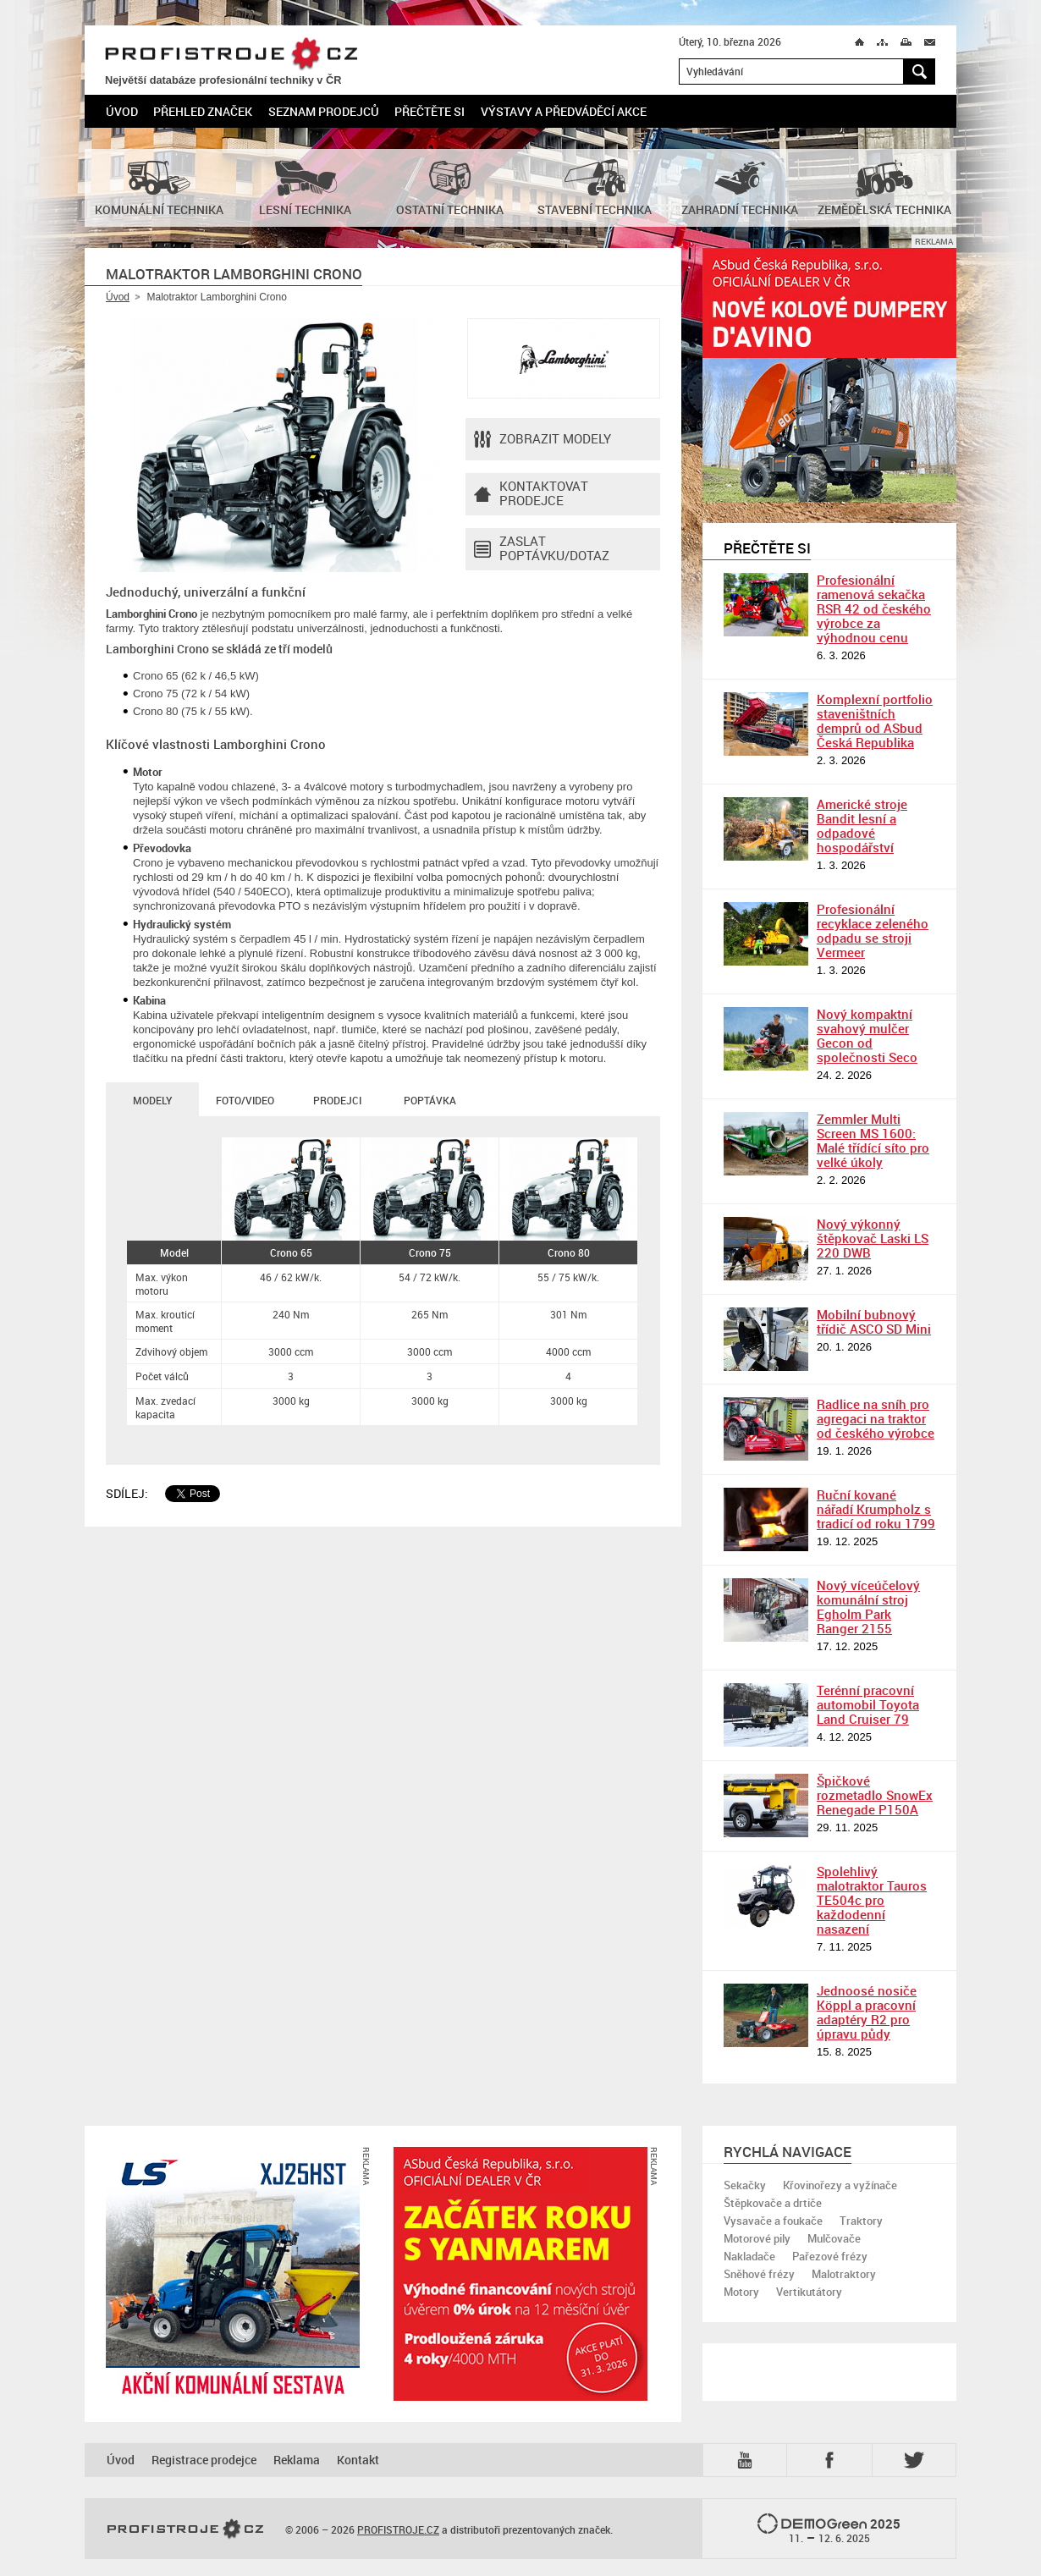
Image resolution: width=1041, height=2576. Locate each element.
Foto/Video (245, 1100)
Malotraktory (844, 2274)
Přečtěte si (429, 111)
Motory (741, 2291)
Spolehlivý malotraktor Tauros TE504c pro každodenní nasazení (872, 1900)
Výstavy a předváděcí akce (564, 111)
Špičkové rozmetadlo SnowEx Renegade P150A (875, 1795)
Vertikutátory (809, 2291)
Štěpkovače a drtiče (773, 2202)
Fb (832, 2460)
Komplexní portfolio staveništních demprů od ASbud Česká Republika (875, 721)
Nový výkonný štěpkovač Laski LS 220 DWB (872, 1238)
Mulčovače (834, 2238)
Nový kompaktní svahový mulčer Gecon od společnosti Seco (867, 1035)
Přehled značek (202, 111)
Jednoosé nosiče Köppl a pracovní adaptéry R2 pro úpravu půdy (867, 2012)
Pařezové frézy (830, 2256)
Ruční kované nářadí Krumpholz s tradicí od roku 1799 (876, 1509)
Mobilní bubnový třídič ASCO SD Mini (874, 1321)
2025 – (829, 2529)
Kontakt (358, 2460)
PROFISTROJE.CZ (231, 54)
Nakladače (749, 2256)
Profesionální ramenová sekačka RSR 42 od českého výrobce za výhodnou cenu (874, 608)
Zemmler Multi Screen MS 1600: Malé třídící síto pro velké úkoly (873, 1140)
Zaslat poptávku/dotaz (541, 549)
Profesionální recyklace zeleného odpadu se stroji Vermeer (872, 930)
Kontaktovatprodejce (531, 494)
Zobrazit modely (542, 439)
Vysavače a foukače (773, 2220)
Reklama (296, 2460)
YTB (748, 2460)
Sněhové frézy (759, 2274)
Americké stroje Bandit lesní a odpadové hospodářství (862, 825)
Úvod (122, 111)
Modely (152, 1100)
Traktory (861, 2220)
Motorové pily (757, 2238)
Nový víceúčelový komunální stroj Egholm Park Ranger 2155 (868, 1607)
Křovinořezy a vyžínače (840, 2185)
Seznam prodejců (323, 111)
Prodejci (337, 1100)
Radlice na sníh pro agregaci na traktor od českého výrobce (875, 1418)
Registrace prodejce (203, 2460)
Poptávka (430, 1100)
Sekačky (745, 2185)
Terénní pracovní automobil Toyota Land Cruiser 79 (868, 1704)
